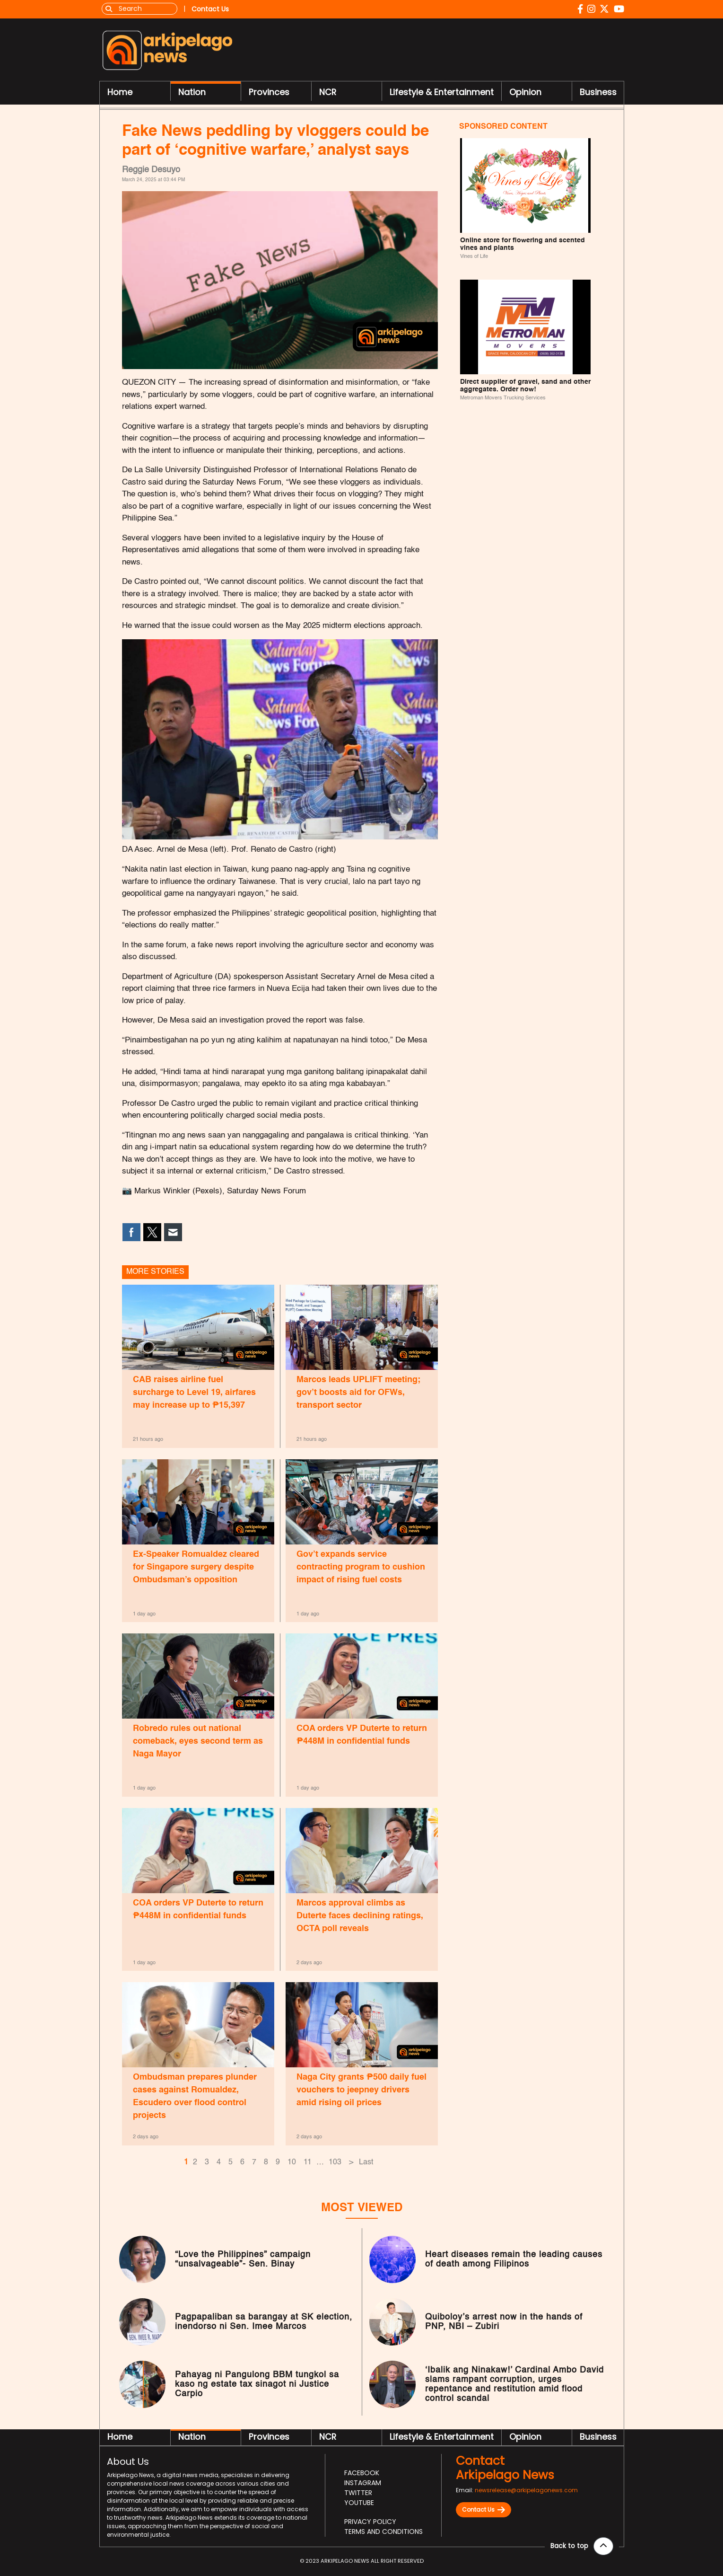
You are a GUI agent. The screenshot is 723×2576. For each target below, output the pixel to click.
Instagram (362, 2484)
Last (366, 2164)
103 (335, 2164)
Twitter (358, 2494)
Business (598, 92)
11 (308, 2164)
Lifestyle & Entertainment (442, 92)
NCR (328, 92)
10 (291, 2164)
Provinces (269, 92)
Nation (192, 92)
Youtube (359, 2504)
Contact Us (483, 2511)
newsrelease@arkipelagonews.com (526, 2492)
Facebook (361, 2474)
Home (119, 92)
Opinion (525, 92)
